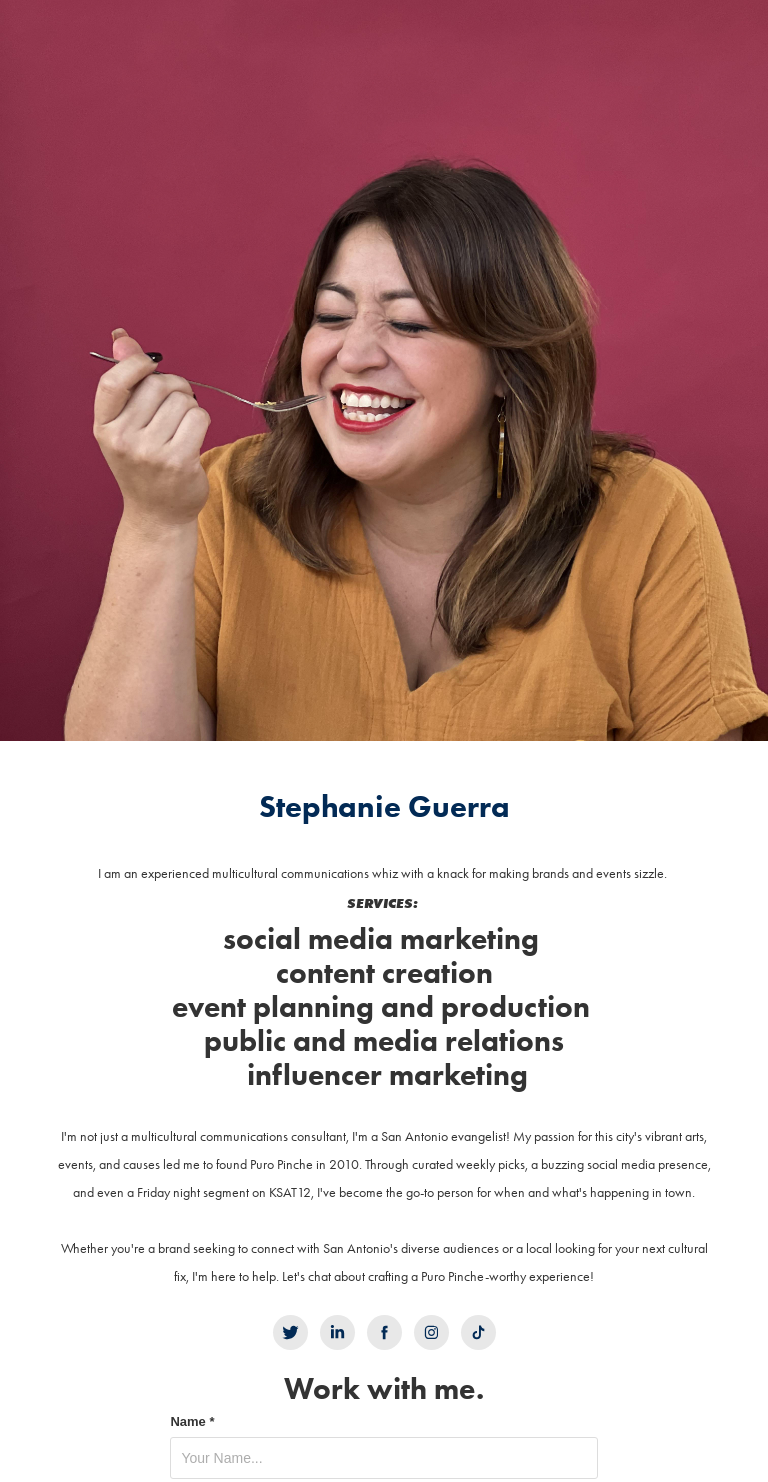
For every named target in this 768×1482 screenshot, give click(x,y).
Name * (192, 1422)
